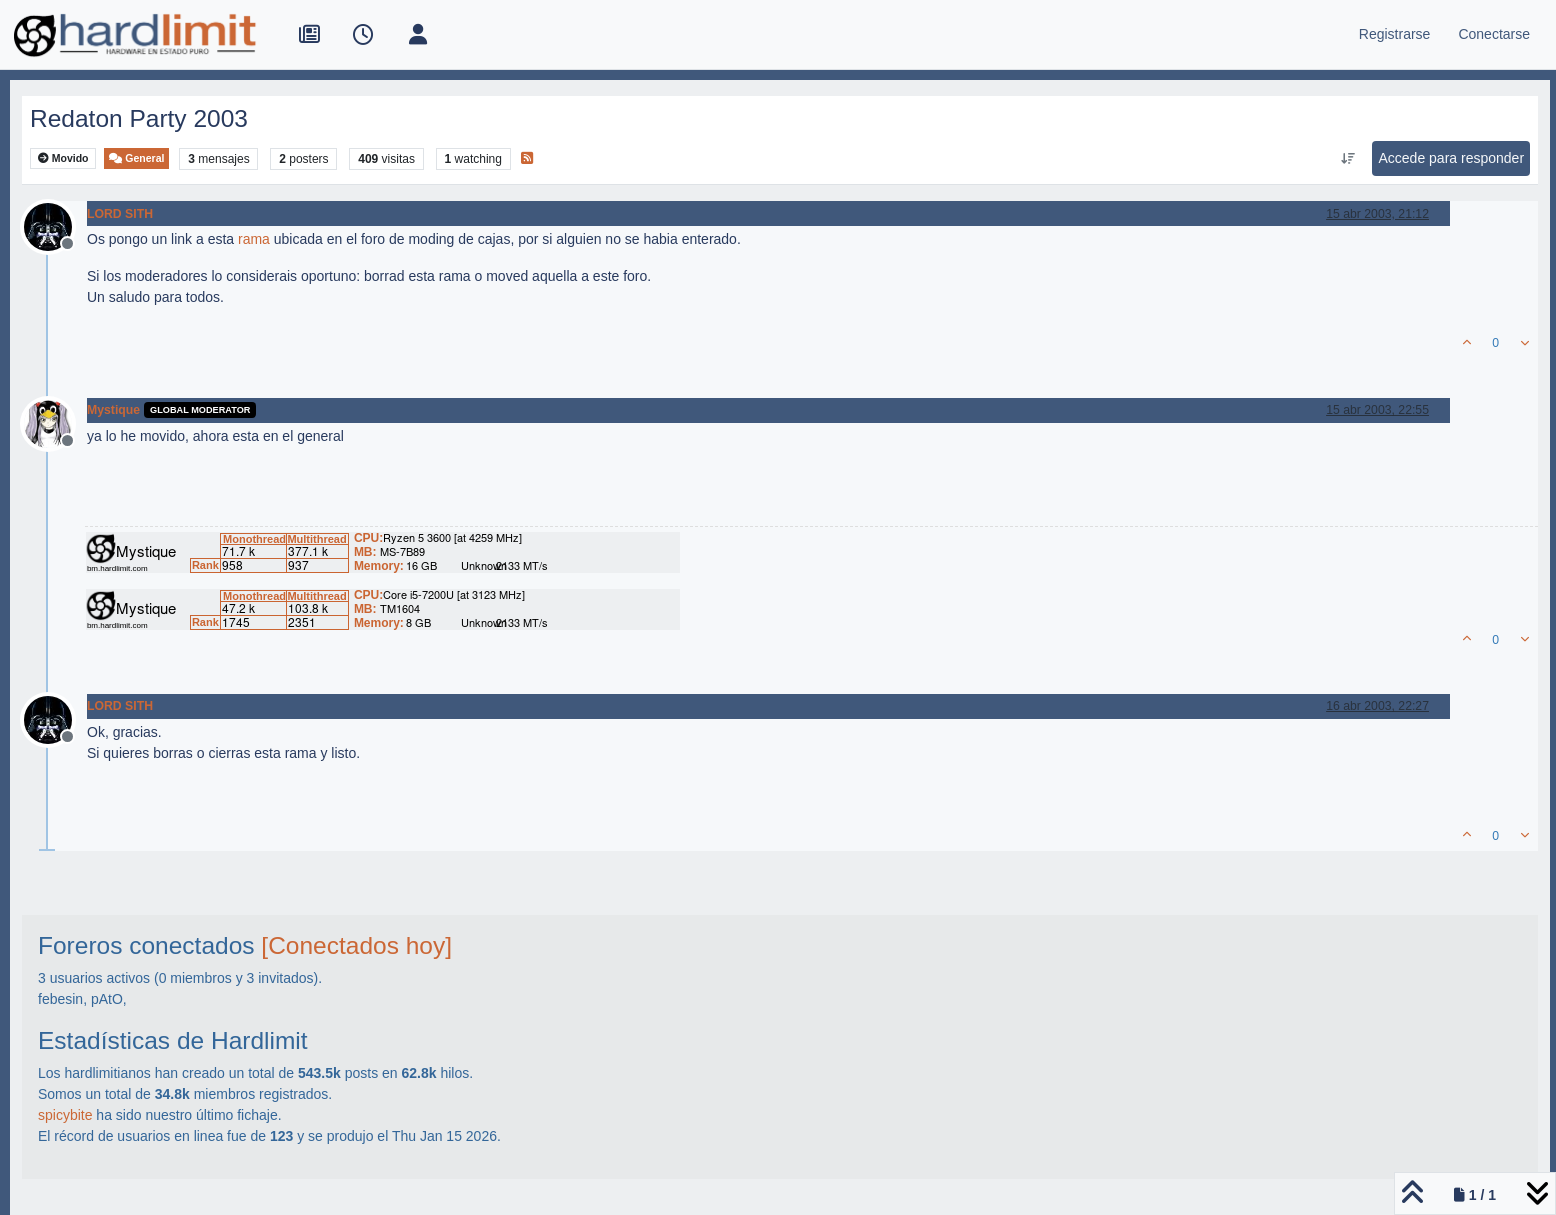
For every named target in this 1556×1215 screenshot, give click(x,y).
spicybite (65, 1115)
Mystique (113, 410)
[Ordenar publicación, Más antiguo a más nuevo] (1347, 159)
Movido (63, 158)
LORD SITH (120, 214)
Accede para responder (1452, 158)
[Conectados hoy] (356, 945)
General (136, 158)
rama (254, 239)
